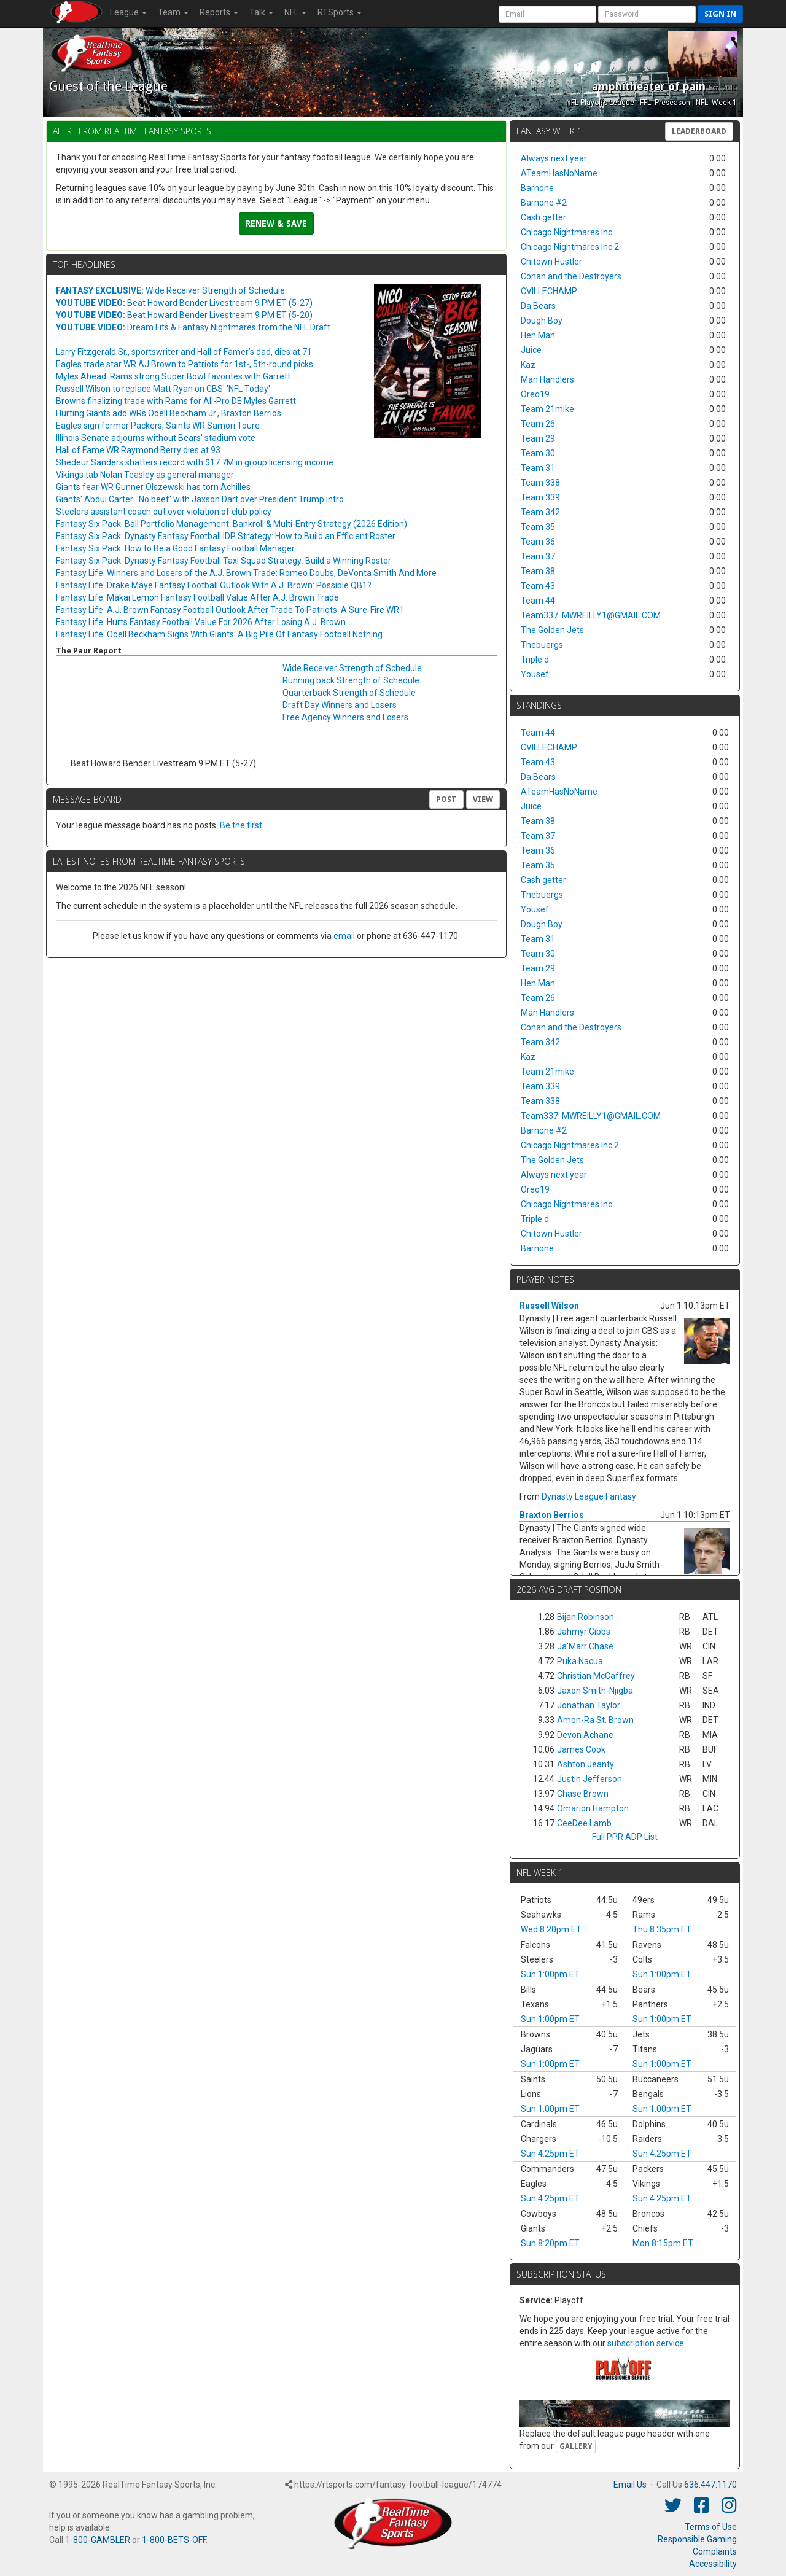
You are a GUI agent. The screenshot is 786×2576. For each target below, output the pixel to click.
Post (446, 799)
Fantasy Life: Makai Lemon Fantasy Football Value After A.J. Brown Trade (197, 597)
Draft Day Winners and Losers (339, 705)
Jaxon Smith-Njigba (595, 1690)
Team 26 (538, 424)
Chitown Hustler (551, 262)
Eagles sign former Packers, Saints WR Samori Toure (158, 425)
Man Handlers (547, 379)
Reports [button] (219, 12)
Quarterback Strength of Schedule (349, 693)
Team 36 (538, 542)
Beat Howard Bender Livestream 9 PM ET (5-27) (184, 303)
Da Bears (538, 306)
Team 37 (538, 556)
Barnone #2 (544, 203)
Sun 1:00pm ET (550, 1974)
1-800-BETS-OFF (174, 2540)
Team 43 (538, 586)
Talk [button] (261, 12)
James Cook (581, 1749)
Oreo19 (535, 394)
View (483, 799)
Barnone (537, 188)
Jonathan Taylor (588, 1705)
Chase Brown (583, 1794)
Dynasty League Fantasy (589, 1496)
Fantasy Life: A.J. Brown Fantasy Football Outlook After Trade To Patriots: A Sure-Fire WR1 (230, 610)
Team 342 (540, 512)
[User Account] (547, 14)
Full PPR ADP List (625, 1837)
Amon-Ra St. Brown (595, 1720)
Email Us (630, 2484)
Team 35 (538, 527)
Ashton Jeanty (585, 1764)
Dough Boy (541, 320)
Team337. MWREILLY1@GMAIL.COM (591, 615)
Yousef (535, 674)
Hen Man (538, 335)
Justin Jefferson (589, 1779)
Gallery (575, 2446)
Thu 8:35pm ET (661, 1929)
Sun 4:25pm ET (550, 2153)
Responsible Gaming (697, 2539)
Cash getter (543, 217)
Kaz (528, 365)
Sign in (720, 13)
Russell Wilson (549, 1305)
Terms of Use (711, 2527)
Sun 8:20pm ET (550, 2243)
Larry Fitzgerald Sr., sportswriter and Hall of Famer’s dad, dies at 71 (184, 352)
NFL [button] (295, 12)
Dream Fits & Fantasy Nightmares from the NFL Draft (193, 327)
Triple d (535, 659)
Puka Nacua (580, 1661)
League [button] (128, 12)
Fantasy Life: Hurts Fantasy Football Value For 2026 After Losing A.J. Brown (201, 622)
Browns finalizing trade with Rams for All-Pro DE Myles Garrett (176, 401)
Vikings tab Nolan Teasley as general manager (145, 475)
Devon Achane (585, 1735)
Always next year (554, 158)
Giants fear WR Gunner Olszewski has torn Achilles (153, 487)
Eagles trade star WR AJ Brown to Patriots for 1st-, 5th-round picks (184, 364)
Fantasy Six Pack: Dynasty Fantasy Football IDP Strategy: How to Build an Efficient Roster (225, 536)
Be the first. (242, 825)
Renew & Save (276, 223)
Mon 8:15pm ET (662, 2243)
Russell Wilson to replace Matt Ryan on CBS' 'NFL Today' (163, 389)
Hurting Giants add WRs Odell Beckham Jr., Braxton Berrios (168, 413)
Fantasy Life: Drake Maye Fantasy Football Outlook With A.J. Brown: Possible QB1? (214, 585)
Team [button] (173, 12)
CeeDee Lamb (584, 1823)
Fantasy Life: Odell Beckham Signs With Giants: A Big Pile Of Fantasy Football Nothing (219, 634)
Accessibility (713, 2564)
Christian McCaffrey (596, 1676)
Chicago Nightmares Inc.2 (570, 247)
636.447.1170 (710, 2484)
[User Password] (647, 14)
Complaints (715, 2551)
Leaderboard (699, 131)
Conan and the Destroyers (571, 276)
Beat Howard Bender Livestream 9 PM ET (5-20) (184, 315)
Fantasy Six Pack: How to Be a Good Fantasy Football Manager (175, 548)
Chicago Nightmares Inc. (567, 232)
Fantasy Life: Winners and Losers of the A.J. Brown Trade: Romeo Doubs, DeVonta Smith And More (246, 573)
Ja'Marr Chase (585, 1646)
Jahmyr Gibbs (583, 1631)
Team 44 (538, 600)
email (344, 936)
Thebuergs (542, 645)
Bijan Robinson (585, 1617)
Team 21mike (547, 409)
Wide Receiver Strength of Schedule (170, 290)
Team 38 (538, 571)
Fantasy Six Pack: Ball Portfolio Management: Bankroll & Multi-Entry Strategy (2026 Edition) (231, 524)
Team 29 (538, 438)
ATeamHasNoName (559, 173)
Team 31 (538, 468)
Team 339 (540, 497)
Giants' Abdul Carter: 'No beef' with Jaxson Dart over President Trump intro (200, 499)
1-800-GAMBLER (97, 2540)
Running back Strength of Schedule (350, 680)
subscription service (645, 2343)
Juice (531, 350)
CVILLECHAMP (549, 291)
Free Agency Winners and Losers (345, 717)
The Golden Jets (552, 630)
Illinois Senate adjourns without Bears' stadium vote (155, 438)
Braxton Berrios (551, 1515)
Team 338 (540, 483)
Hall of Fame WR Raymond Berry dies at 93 (138, 450)
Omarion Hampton (593, 1808)
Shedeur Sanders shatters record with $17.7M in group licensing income (194, 462)
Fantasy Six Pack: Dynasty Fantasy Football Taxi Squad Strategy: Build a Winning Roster (223, 561)
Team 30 (538, 453)
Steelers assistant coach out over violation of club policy (163, 511)
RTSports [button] (339, 12)
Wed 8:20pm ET (551, 1929)
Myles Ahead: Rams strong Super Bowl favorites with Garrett (173, 376)
